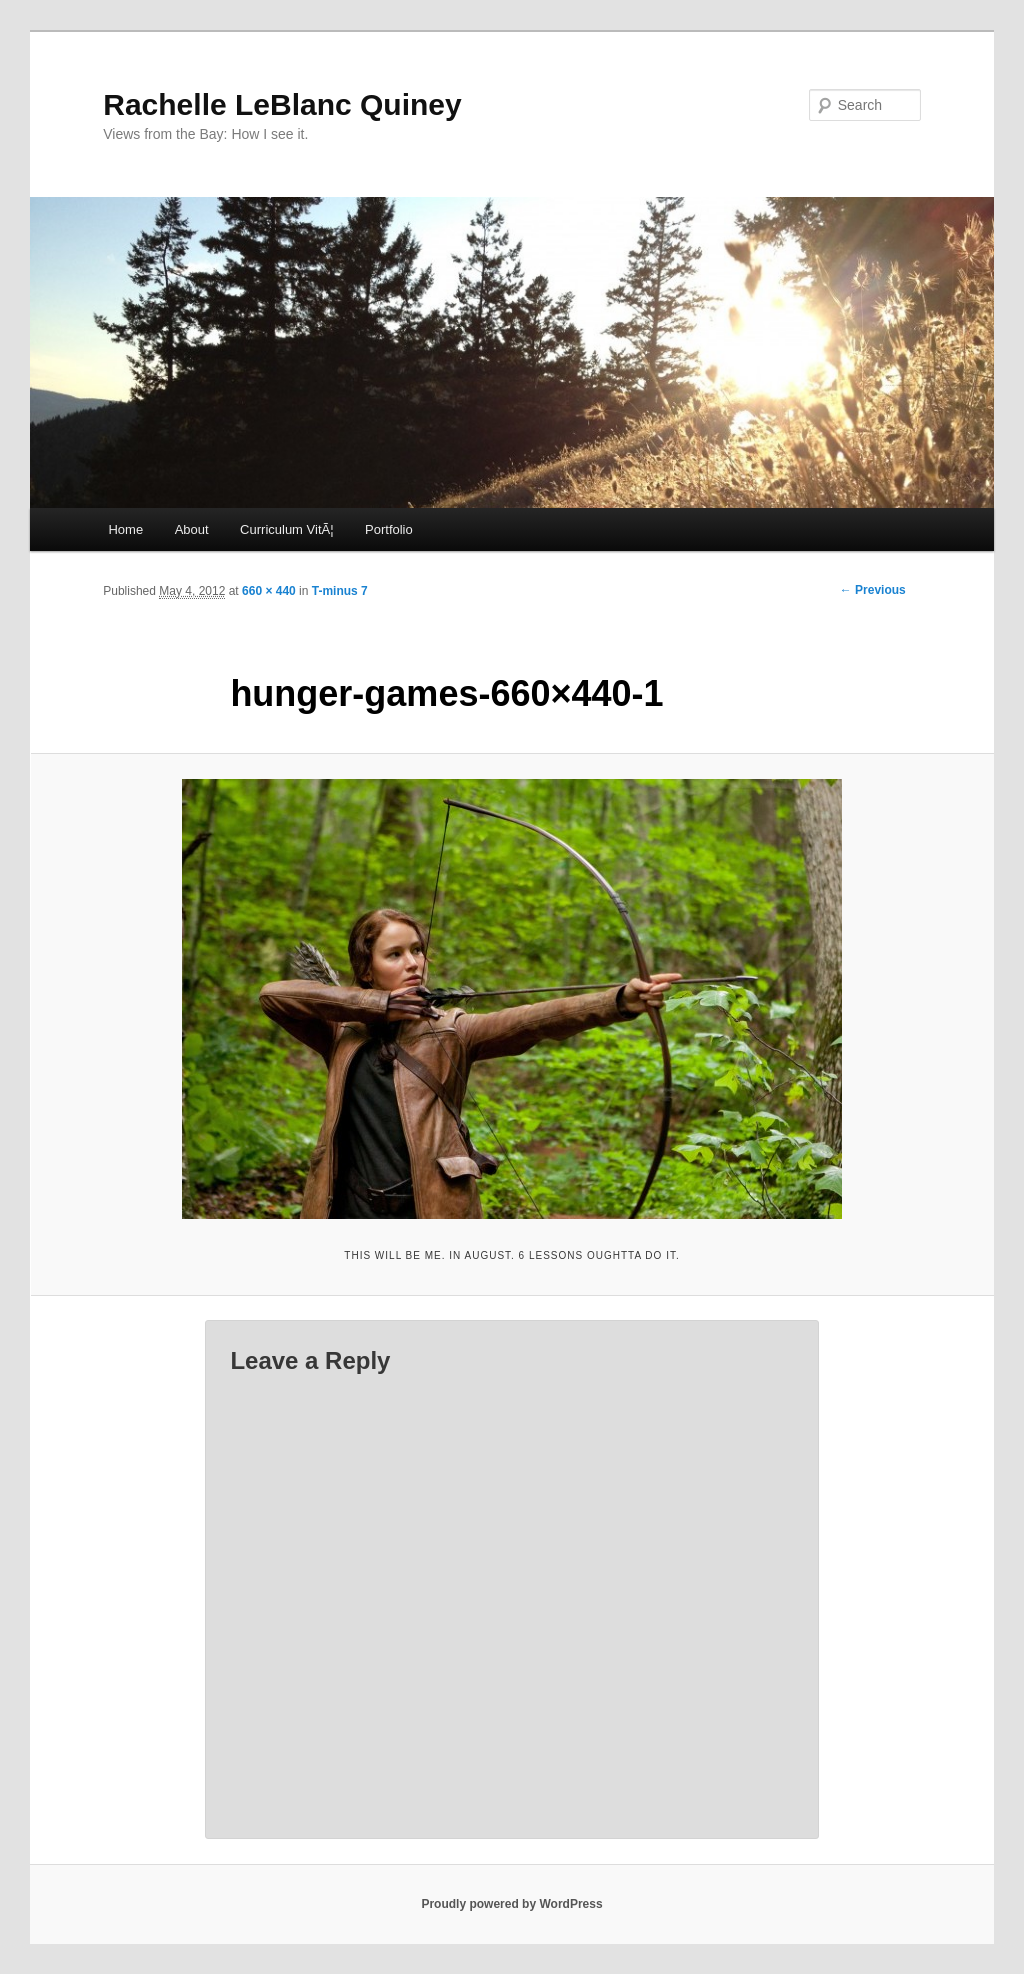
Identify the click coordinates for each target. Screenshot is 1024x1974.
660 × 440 (269, 591)
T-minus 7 (340, 591)
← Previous (873, 590)
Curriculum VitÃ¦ (286, 529)
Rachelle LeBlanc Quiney (282, 104)
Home (125, 529)
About (192, 529)
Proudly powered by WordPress (511, 1904)
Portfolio (389, 529)
